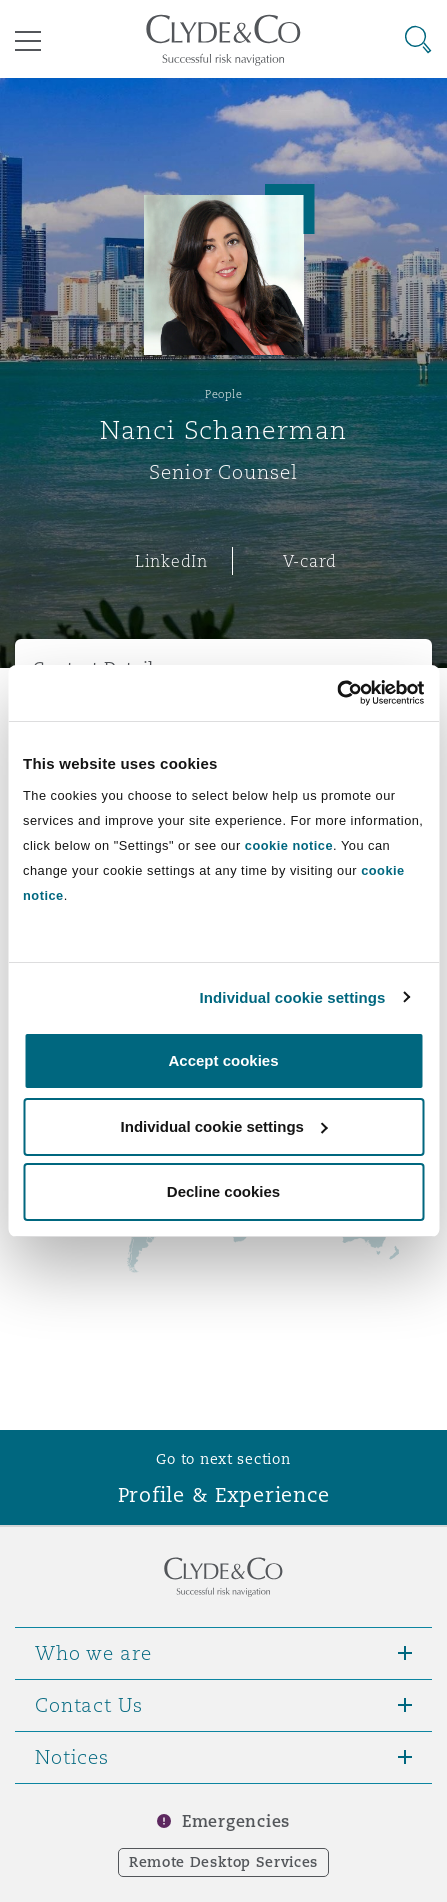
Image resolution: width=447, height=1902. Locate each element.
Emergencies (236, 1821)
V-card (310, 561)
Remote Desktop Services (223, 1862)
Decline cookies (223, 1191)
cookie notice (289, 845)
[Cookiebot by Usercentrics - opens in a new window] (336, 693)
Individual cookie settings (293, 997)
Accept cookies (223, 1060)
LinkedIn (171, 561)
